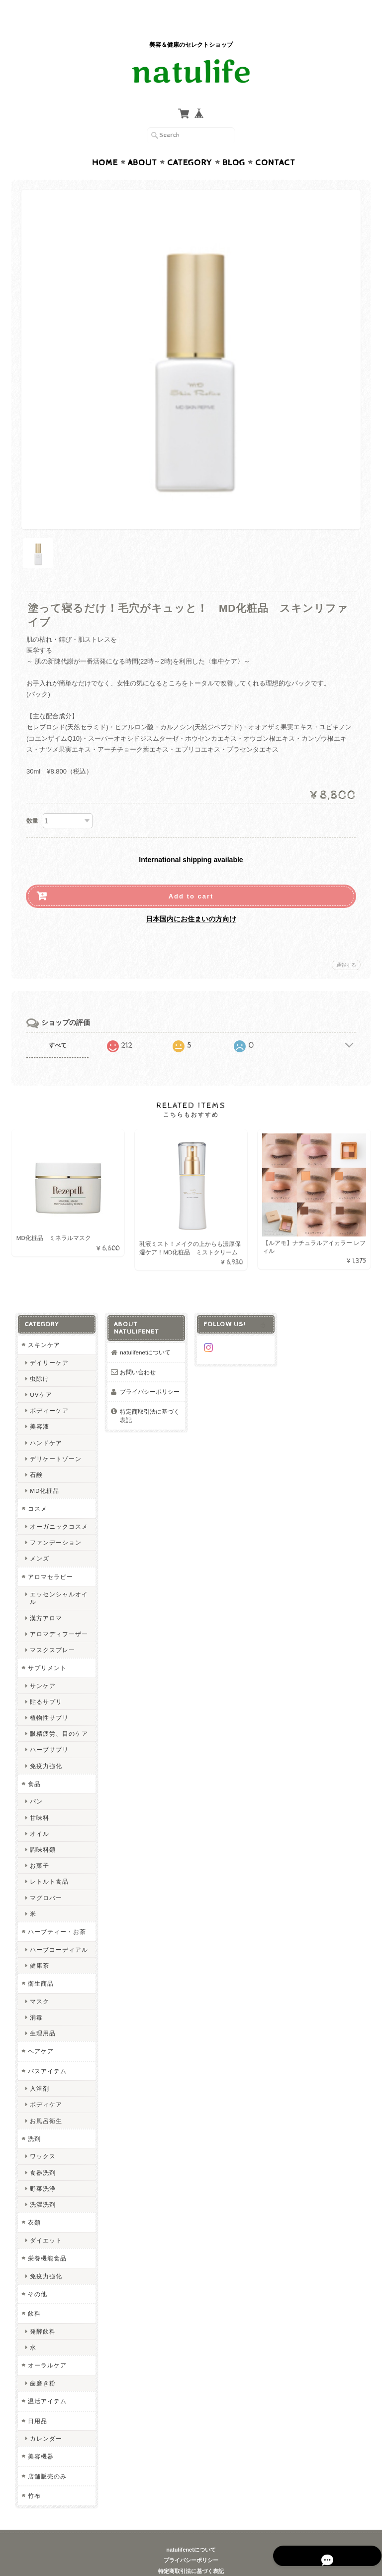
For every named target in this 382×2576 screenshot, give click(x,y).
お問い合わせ (138, 1352)
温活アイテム (46, 2381)
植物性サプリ (48, 1698)
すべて (58, 1025)
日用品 (37, 2401)
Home (105, 143)
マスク (39, 1982)
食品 (33, 1764)
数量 (32, 801)
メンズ (39, 1539)
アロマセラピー (50, 1557)
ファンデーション (55, 1523)
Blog (233, 143)
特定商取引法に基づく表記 (150, 1396)
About (142, 143)
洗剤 (33, 2119)
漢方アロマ (45, 1598)
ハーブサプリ (48, 1730)
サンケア (42, 1666)
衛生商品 (40, 1964)
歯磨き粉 (42, 2363)
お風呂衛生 (45, 2101)
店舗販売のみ (46, 2457)
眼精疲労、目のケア (58, 1714)
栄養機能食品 (46, 2239)
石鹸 (35, 1455)
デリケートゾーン (55, 1439)
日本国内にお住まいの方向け (191, 899)
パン (35, 1782)
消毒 (35, 1998)
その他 (37, 2274)
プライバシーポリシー (150, 1372)
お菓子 (39, 1846)
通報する (346, 945)
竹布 (33, 2476)
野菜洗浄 (42, 2169)
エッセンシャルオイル (58, 1578)
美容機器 (40, 2437)
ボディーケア (48, 1391)
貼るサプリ (45, 1682)
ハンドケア (45, 1423)
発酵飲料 (42, 2312)
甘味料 (39, 1798)
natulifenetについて (145, 1333)
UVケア (40, 1375)
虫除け (39, 1359)
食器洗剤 (42, 2153)
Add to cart (191, 877)
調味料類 (42, 1830)
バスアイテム (46, 2051)
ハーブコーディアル (58, 1930)
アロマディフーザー (58, 1614)
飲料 (33, 2294)
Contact (275, 143)
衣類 (33, 2203)
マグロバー (45, 1878)
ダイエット (45, 2221)
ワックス (42, 2137)
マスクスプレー (52, 1630)
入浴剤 (39, 2069)
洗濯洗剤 (42, 2185)
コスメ (37, 1489)
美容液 (39, 1407)
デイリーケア (48, 1343)
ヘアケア (40, 2032)
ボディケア (45, 2085)
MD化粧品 (44, 1471)
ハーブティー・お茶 (56, 1912)
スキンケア (43, 1325)
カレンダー (45, 2419)
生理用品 (42, 2014)
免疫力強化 (45, 1746)
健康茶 (39, 1946)
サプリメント (46, 1648)
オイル (39, 1814)
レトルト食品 (48, 1862)
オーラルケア (46, 2346)
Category (189, 143)
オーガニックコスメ (58, 1507)
